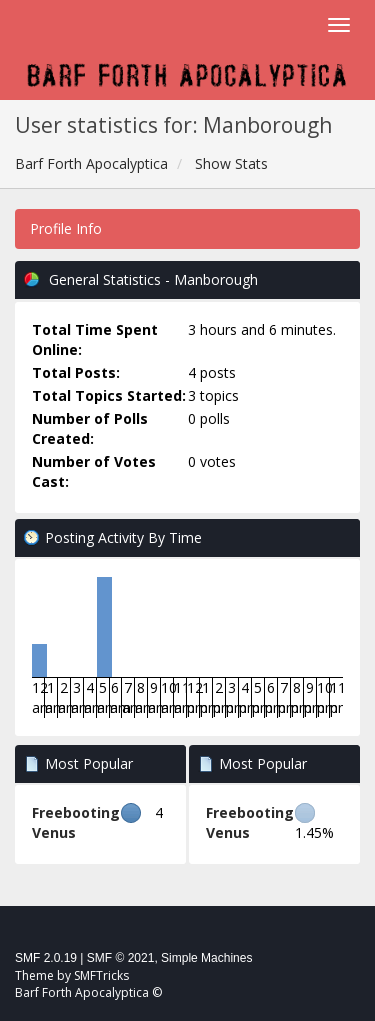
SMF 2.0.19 (46, 958)
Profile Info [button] (66, 228)
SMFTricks (101, 975)
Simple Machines (206, 958)
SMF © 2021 (121, 958)
